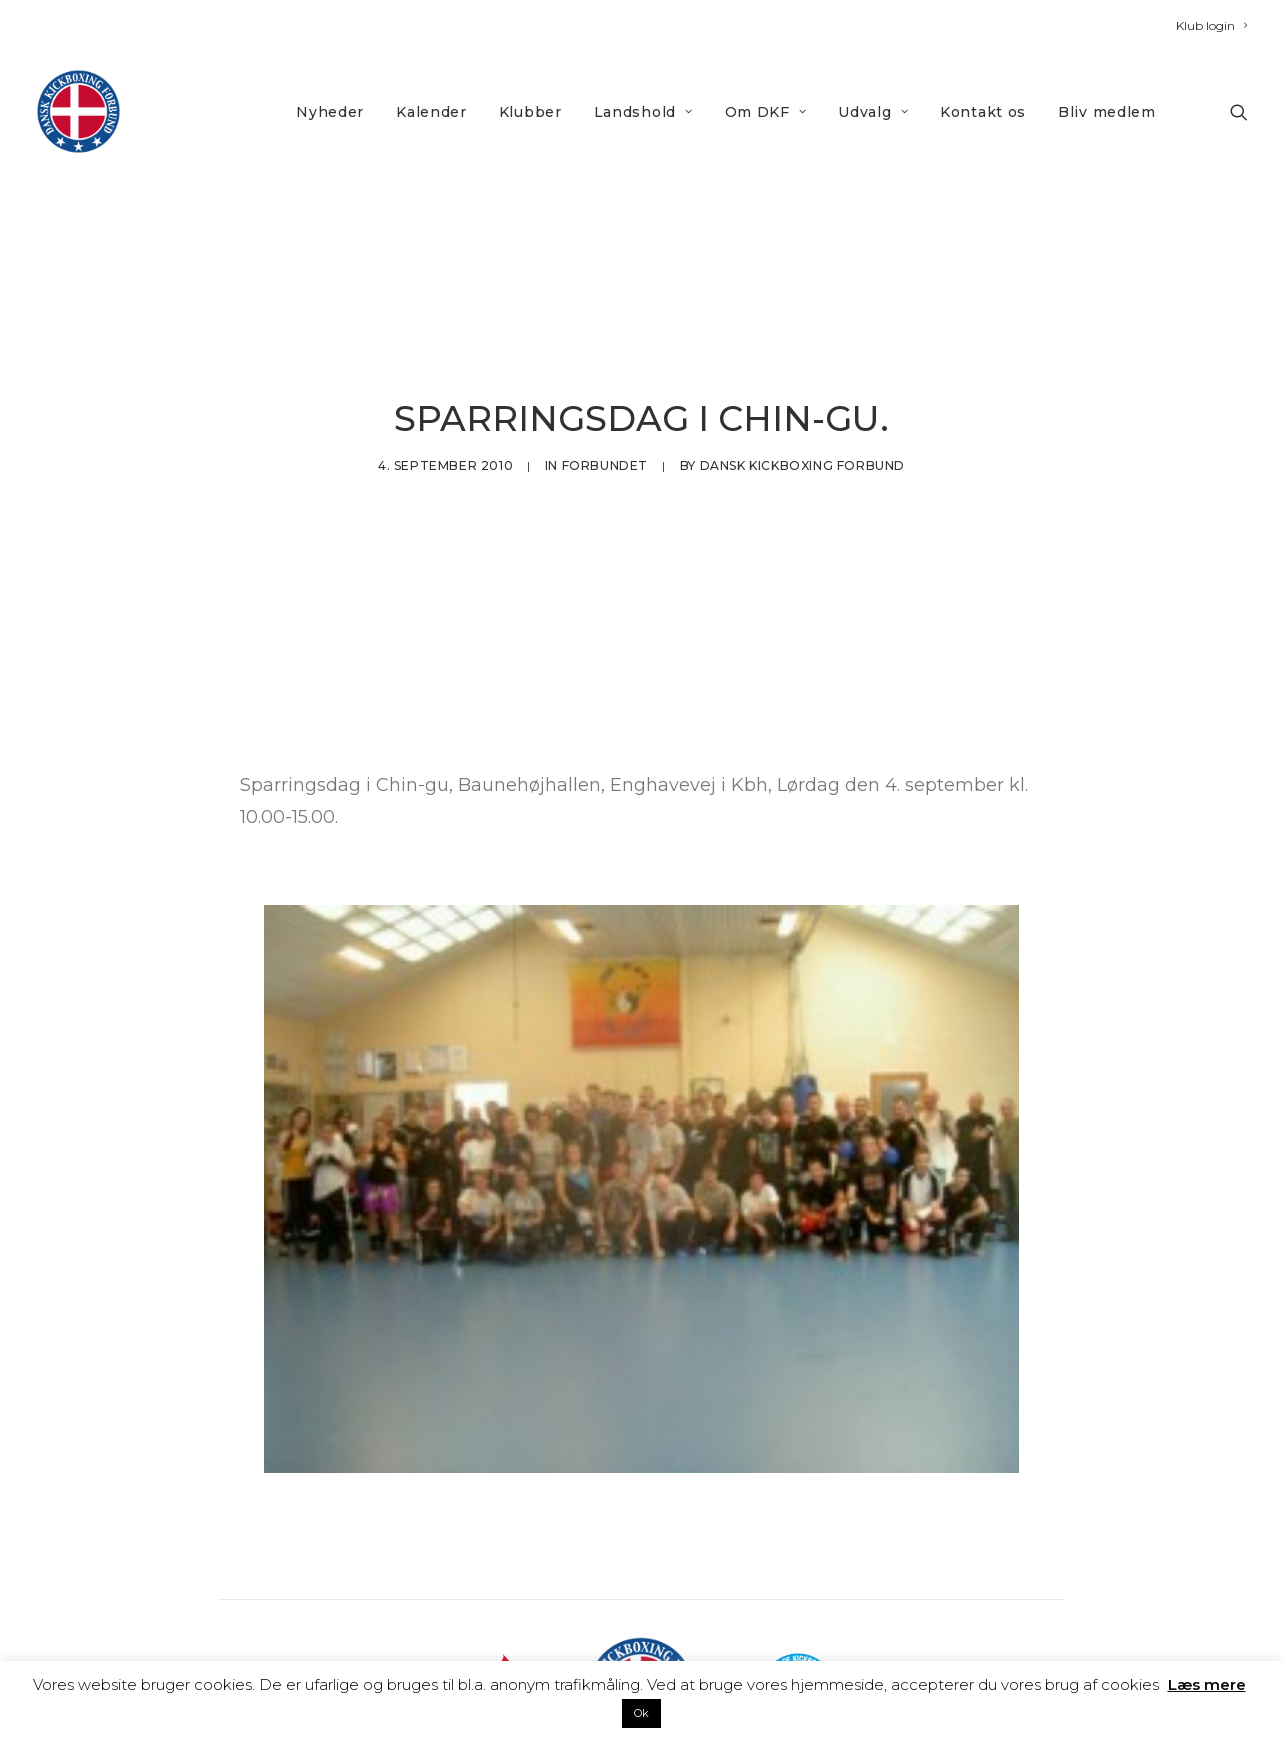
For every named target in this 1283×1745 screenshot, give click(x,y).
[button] (1239, 111)
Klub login (1211, 25)
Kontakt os (983, 112)
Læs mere (1207, 1684)
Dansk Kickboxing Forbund (802, 407)
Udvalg (873, 112)
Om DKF (766, 112)
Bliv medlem (1107, 112)
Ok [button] (641, 1713)
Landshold (643, 112)
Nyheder (330, 112)
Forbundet (605, 407)
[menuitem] (1211, 25)
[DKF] (78, 111)
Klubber (530, 112)
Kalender (431, 112)
